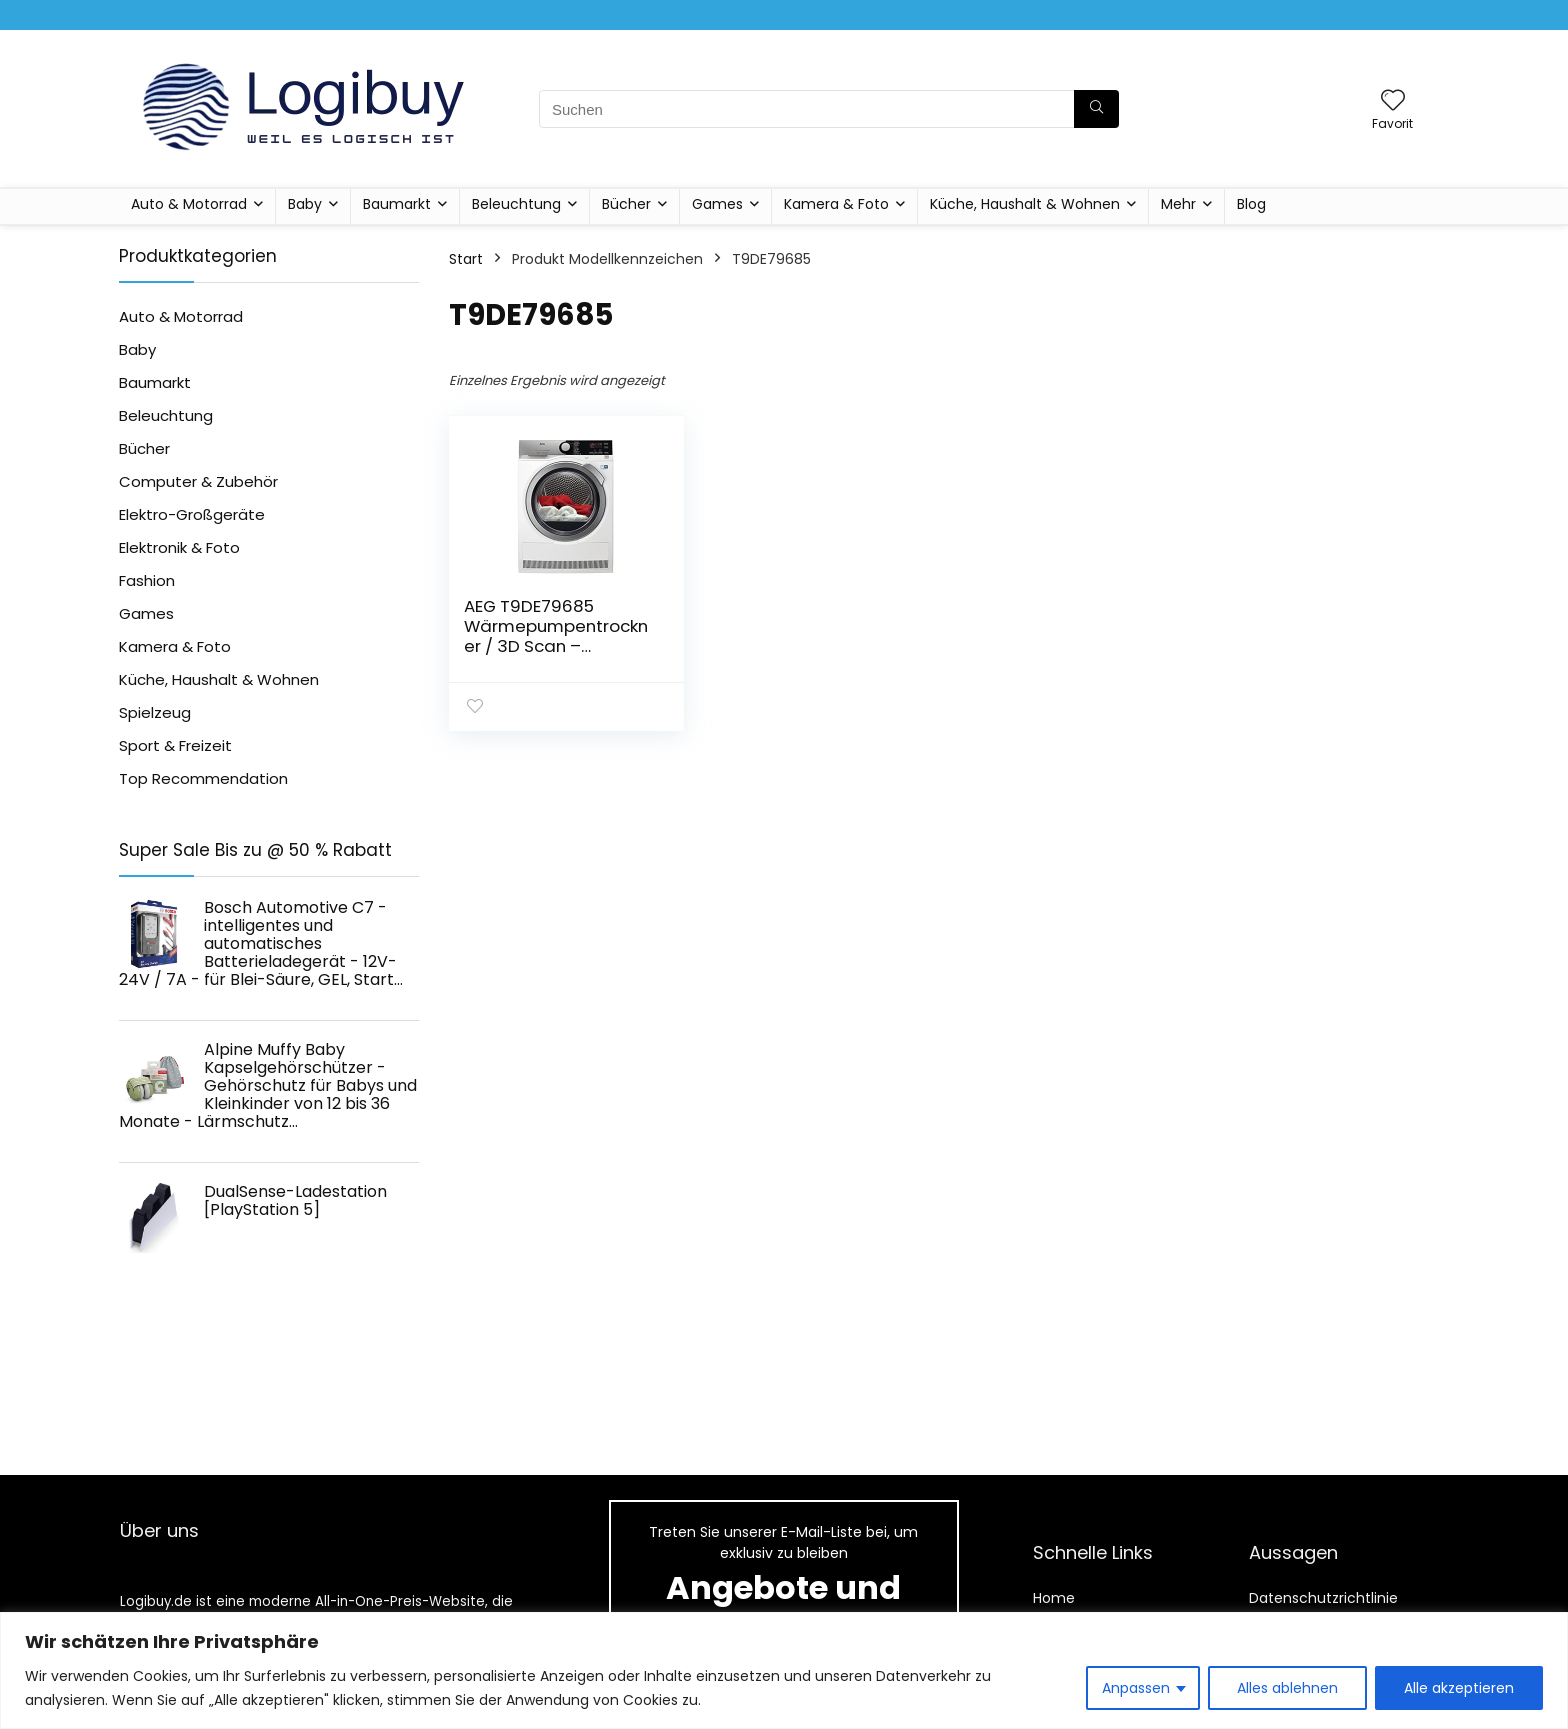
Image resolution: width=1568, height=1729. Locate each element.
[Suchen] (1096, 109)
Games (717, 204)
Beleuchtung (516, 204)
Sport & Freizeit (175, 745)
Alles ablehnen (1287, 1688)
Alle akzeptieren (1459, 1688)
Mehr (1178, 204)
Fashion (147, 580)
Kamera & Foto (836, 204)
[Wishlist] (1393, 101)
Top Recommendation (203, 778)
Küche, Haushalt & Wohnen (1025, 204)
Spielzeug (155, 712)
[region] (784, 1670)
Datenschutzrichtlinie (1323, 1598)
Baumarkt (397, 204)
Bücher (626, 204)
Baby (305, 204)
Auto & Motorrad (189, 204)
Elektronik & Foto (179, 547)
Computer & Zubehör (198, 481)
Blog (1251, 204)
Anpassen (1136, 1688)
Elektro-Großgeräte (192, 514)
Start (466, 259)
